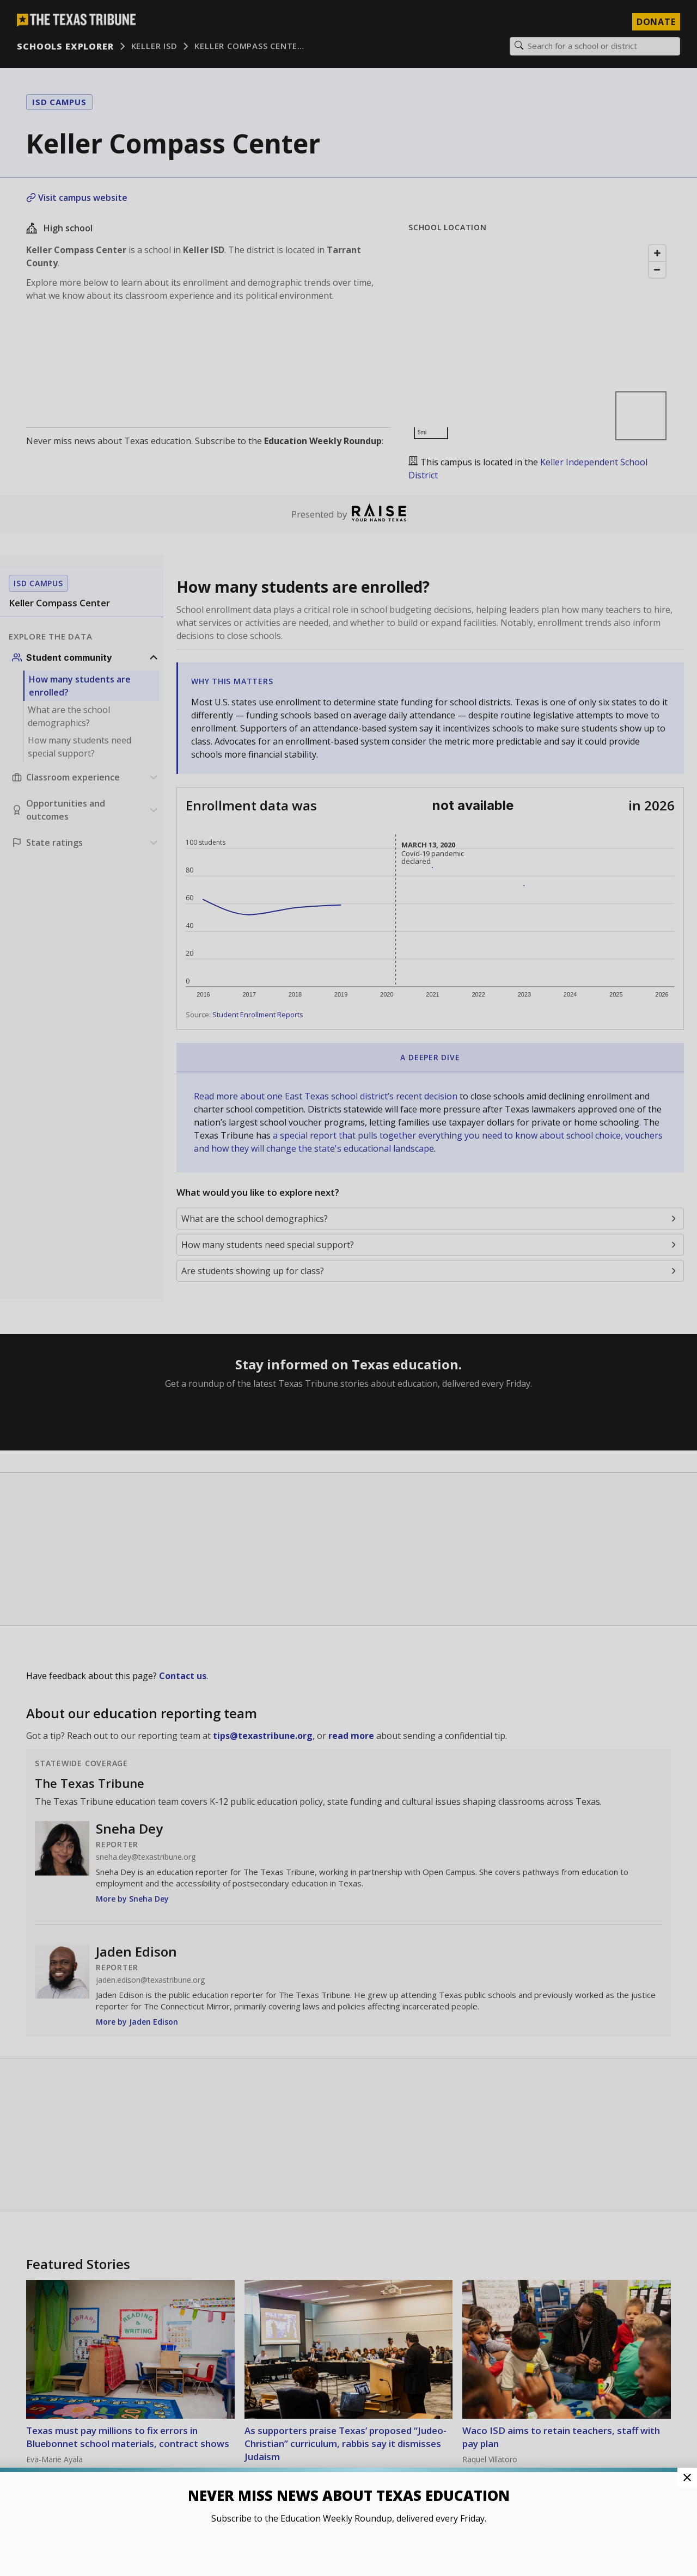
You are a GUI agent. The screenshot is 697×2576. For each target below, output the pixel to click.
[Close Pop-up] (687, 2477)
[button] (348, 1288)
